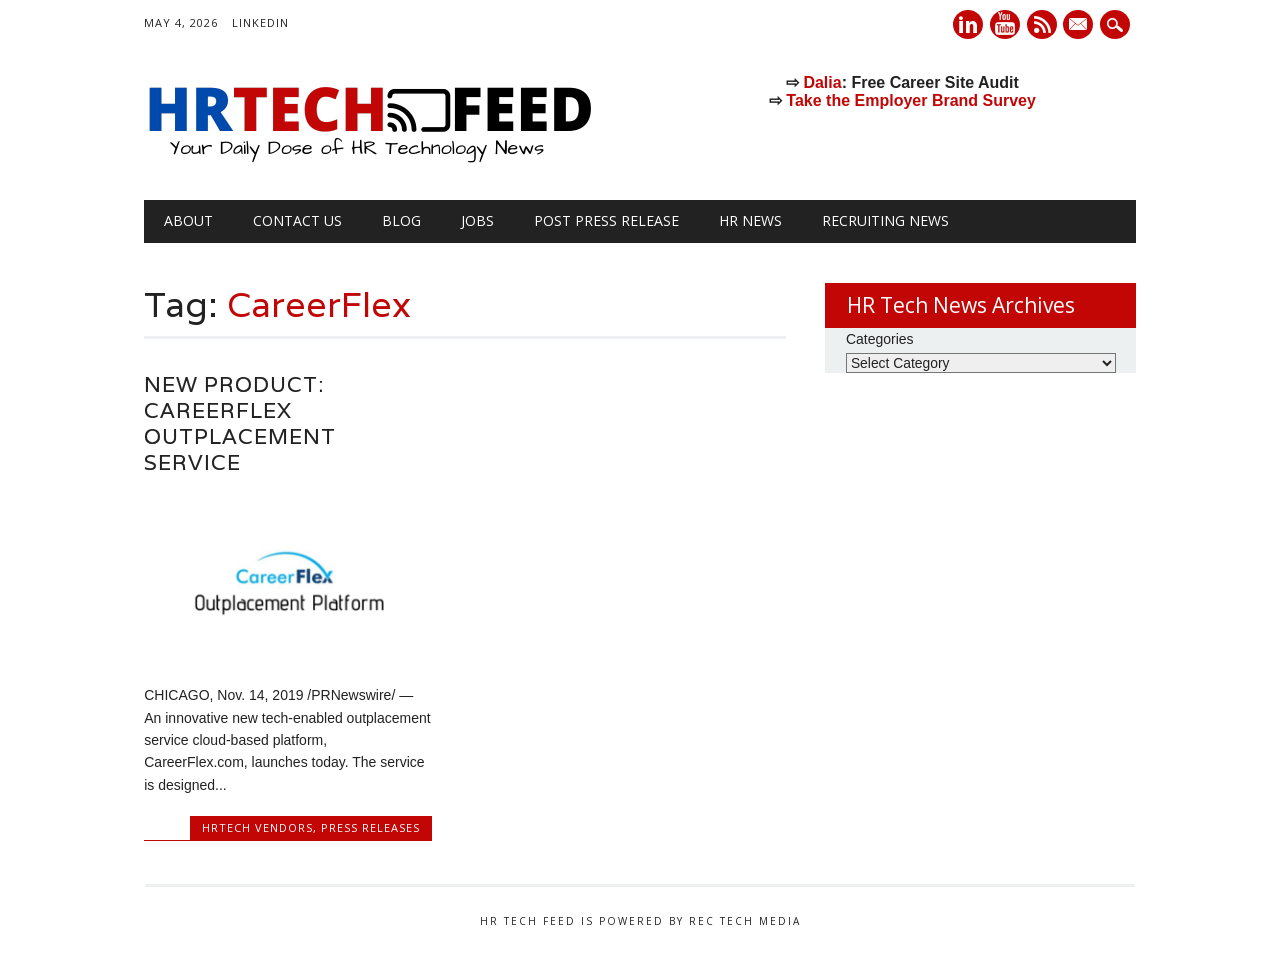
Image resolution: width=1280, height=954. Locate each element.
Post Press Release (606, 220)
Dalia (822, 82)
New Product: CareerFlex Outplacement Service (240, 423)
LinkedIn (260, 22)
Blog (401, 220)
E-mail (1081, 26)
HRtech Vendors (257, 827)
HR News (750, 220)
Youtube (1005, 24)
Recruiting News (885, 220)
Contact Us (297, 220)
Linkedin (968, 24)
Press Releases (370, 827)
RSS (1042, 24)
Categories (880, 339)
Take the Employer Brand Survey (911, 100)
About (188, 220)
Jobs (477, 220)
